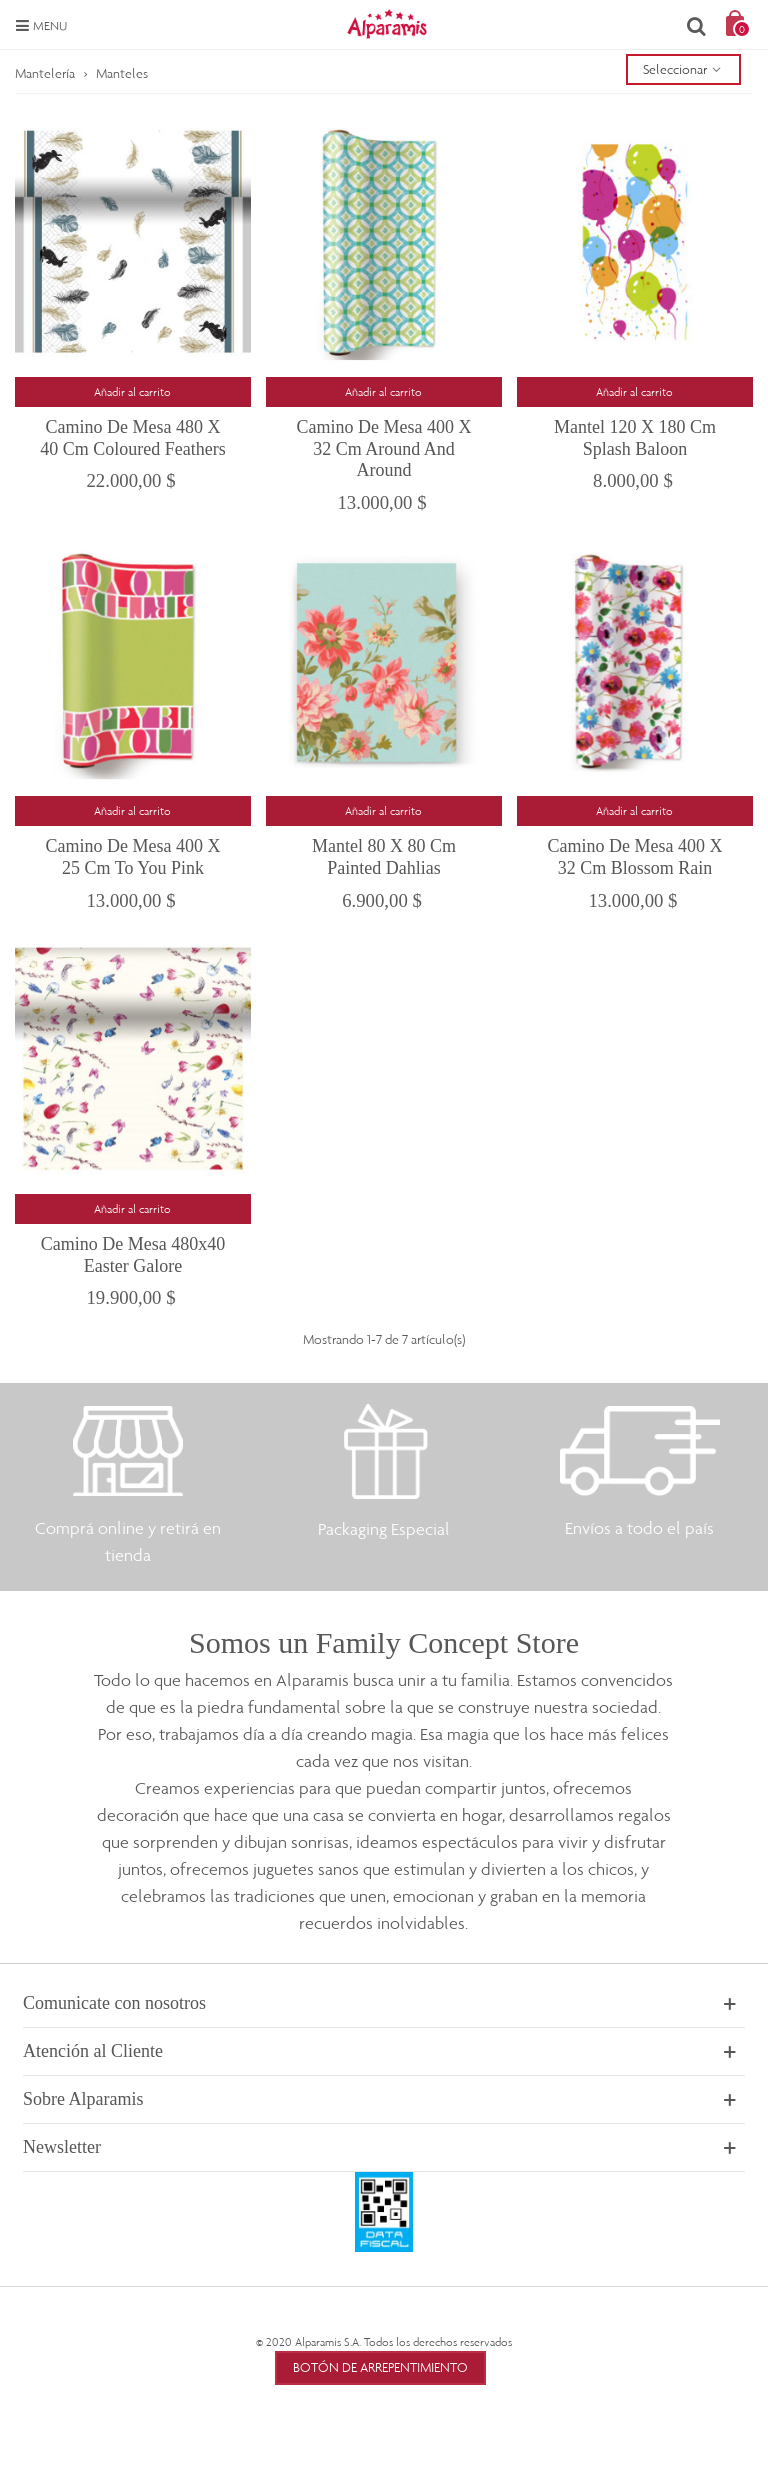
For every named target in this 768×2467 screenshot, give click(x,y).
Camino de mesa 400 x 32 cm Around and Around (383, 448)
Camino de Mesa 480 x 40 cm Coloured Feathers (132, 438)
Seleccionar (683, 69)
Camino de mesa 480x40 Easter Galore (133, 1255)
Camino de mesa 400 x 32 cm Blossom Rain (634, 857)
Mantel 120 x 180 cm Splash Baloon (635, 438)
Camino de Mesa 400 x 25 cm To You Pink (133, 857)
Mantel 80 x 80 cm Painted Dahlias (384, 857)
